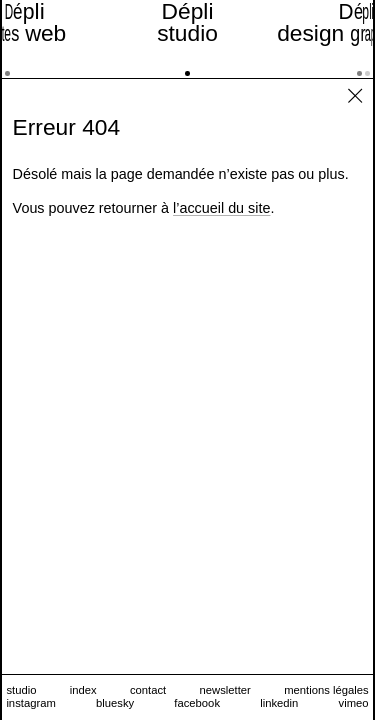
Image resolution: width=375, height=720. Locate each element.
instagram (30, 703)
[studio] (187, 39)
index (83, 690)
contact (148, 690)
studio (21, 690)
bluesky (115, 703)
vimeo (354, 703)
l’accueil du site (221, 208)
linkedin (279, 703)
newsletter (225, 690)
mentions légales (326, 690)
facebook (197, 703)
